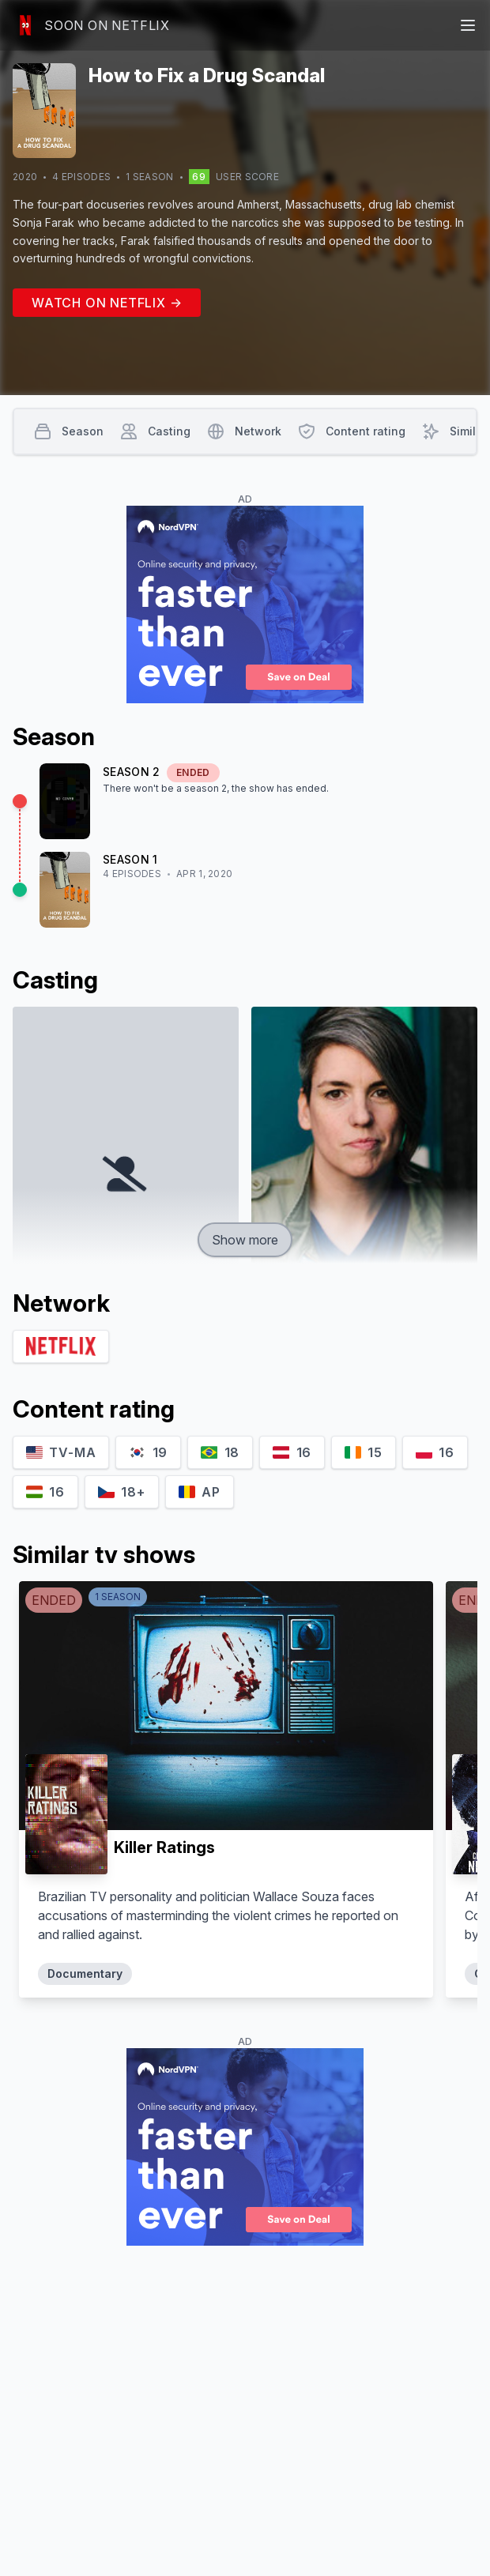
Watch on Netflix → (107, 303)
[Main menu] (468, 25)
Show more (245, 1240)
